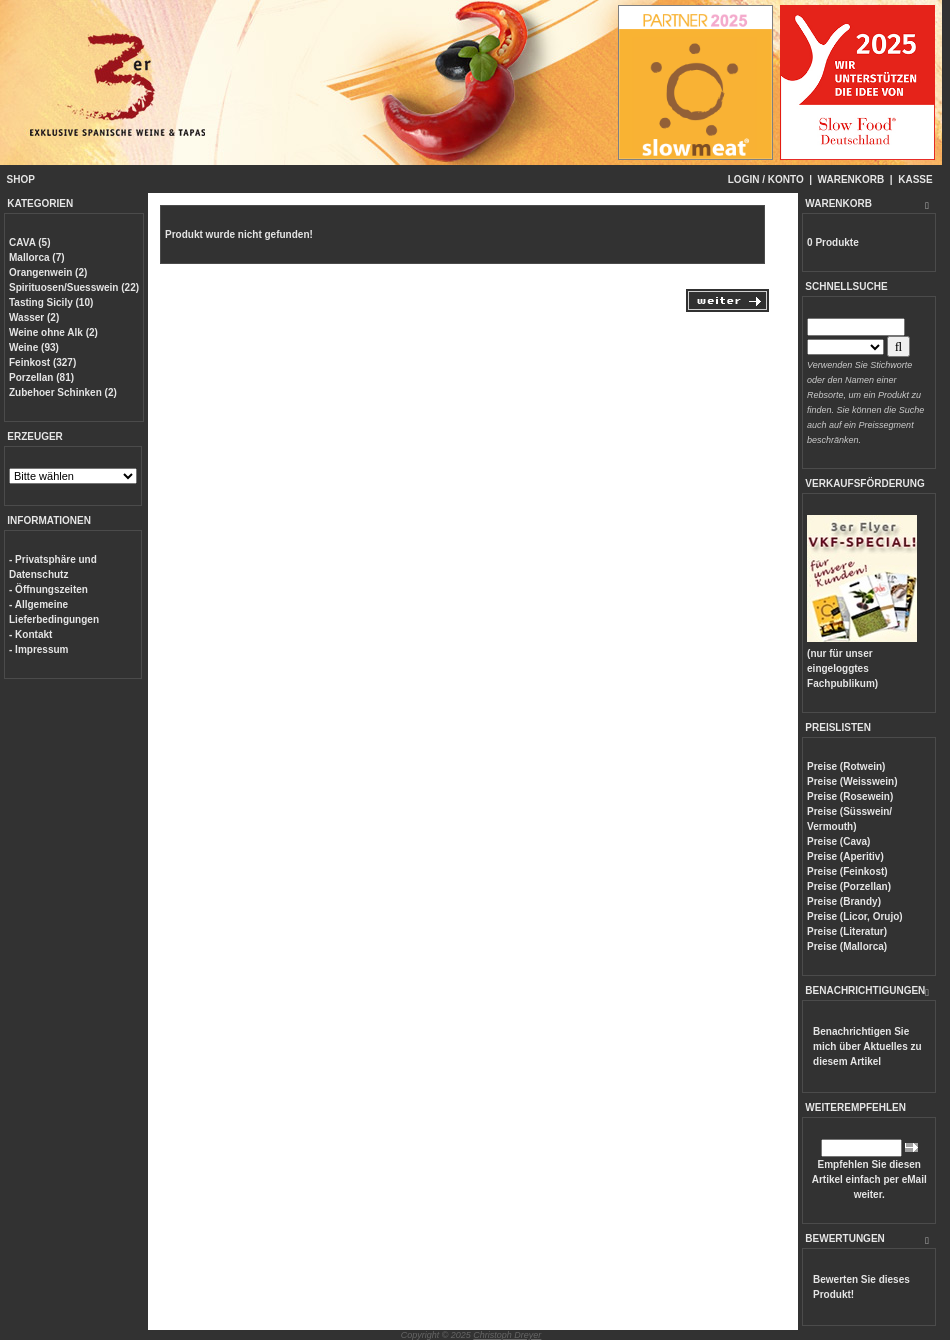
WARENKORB (851, 179)
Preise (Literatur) (847, 931)
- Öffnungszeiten (48, 589)
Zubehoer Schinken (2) (63, 392)
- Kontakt (30, 634)
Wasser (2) (34, 317)
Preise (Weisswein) (852, 781)
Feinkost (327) (42, 362)
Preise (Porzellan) (849, 886)
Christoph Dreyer (507, 1335)
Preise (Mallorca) (847, 946)
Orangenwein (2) (48, 272)
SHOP (21, 179)
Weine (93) (34, 347)
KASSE (915, 179)
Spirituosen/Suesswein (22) (74, 287)
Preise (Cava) (838, 841)
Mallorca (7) (37, 257)
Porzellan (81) (41, 377)
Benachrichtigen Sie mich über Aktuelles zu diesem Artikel (867, 1046)
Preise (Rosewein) (850, 796)
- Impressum (38, 649)
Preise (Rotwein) (846, 766)
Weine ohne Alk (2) (53, 332)
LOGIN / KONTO (766, 179)
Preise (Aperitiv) (845, 856)
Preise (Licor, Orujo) (855, 916)
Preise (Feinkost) (847, 871)
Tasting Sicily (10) (51, 302)
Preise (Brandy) (844, 901)
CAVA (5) (29, 242)
